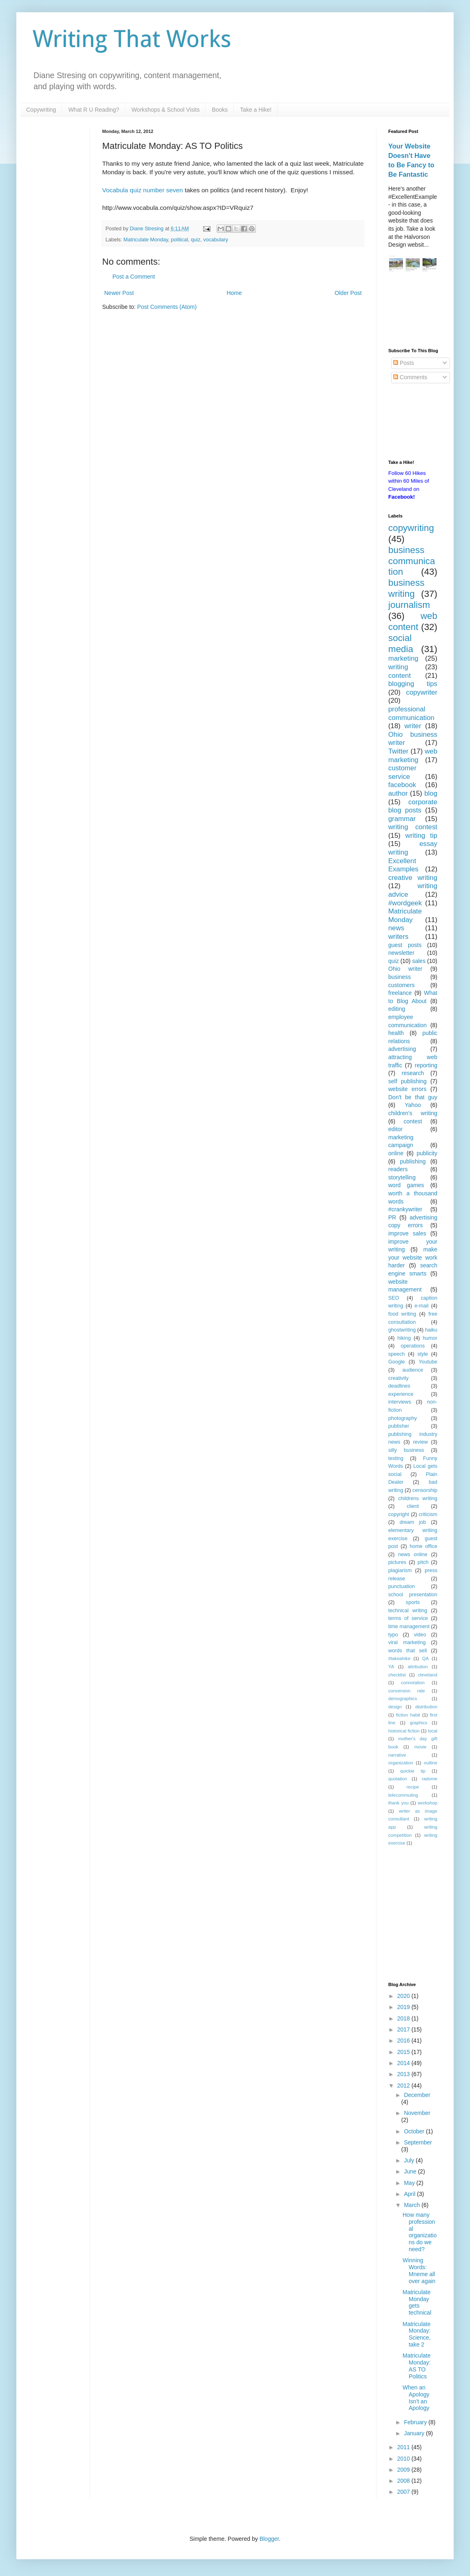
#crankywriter (405, 1209)
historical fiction (404, 1730)
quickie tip (412, 1770)
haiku (431, 1330)
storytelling (402, 1177)
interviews (399, 1402)
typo (393, 1635)
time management (409, 1626)
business (399, 977)
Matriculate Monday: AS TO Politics (417, 2365)
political (179, 240)
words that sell (407, 1651)
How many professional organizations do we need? (420, 2232)
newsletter (401, 952)
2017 (404, 2029)
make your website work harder (412, 1257)
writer (412, 726)
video (420, 1635)
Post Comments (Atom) (167, 307)
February (416, 2422)
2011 (404, 2447)
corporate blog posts (412, 806)
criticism (428, 1514)
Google (396, 1362)
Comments (410, 377)
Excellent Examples (403, 865)
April (410, 2194)
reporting (426, 1065)
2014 (404, 2063)
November (417, 2113)
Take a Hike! (255, 109)
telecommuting (403, 1795)
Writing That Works (132, 39)
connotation (413, 1682)
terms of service (408, 1618)
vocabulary (215, 240)
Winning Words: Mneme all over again (419, 2270)
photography (402, 1418)
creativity (398, 1378)
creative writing (412, 878)
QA (425, 1658)
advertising (402, 1049)
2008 (404, 2480)
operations (413, 1346)
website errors (407, 1089)
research (413, 1073)
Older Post (348, 293)
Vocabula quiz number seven (142, 190)
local (432, 1730)
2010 (404, 2458)
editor (395, 1129)
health (396, 1033)
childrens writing (417, 1498)
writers (398, 936)
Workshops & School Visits (166, 109)
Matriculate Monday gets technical (417, 2302)
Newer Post (119, 293)
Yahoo (413, 1105)
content (399, 675)
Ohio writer (405, 968)
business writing (406, 588)
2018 (404, 2018)
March (412, 2205)
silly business (406, 1450)
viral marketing (407, 1642)
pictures (397, 1562)
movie (420, 1746)
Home (234, 293)
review (420, 1442)
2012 (404, 2085)
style (422, 1354)
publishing (412, 1161)
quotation (397, 1778)
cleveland (427, 1674)
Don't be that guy (412, 1097)
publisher (398, 1426)
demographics (402, 1698)
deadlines (399, 1386)
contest (412, 1121)
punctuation (401, 1586)
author (398, 793)
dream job (413, 1522)
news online (412, 1554)
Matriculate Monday (145, 240)
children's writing (412, 1113)
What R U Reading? (93, 109)
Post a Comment (133, 276)
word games (406, 1185)
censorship (424, 1490)
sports (413, 1602)
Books (220, 109)
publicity (426, 1153)
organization (400, 1762)
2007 (404, 2491)
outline (430, 1762)
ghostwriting (402, 1330)
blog (430, 793)
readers (397, 1169)
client (413, 1506)
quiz (195, 240)
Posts (403, 363)
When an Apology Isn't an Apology (416, 2397)
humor (430, 1338)
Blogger (269, 2539)
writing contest (412, 827)
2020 (404, 1996)
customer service (402, 772)
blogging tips (412, 684)
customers (401, 985)
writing (398, 667)
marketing (403, 658)
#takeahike (399, 1658)
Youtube (428, 1362)
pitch (423, 1562)
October (415, 2131)
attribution (417, 1666)
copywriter (421, 692)
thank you (398, 1802)
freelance (400, 993)
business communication (411, 561)
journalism (409, 605)
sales (418, 961)
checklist (397, 1674)
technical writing (407, 1610)
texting (395, 1458)
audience (412, 1370)
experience (401, 1394)
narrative (397, 1755)
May (410, 2183)
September (418, 2142)
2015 (404, 2052)
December (417, 2095)
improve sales (407, 1233)
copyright (398, 1514)
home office (423, 1546)
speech (396, 1354)
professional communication (411, 713)
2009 (404, 2469)
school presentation (412, 1594)
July (410, 2160)
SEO (393, 1298)
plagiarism (400, 1570)
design (395, 1706)
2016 (404, 2040)
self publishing (407, 1081)
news (396, 928)
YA (391, 1666)
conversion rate (406, 1690)
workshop (427, 1802)
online (395, 1153)
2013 (404, 2074)
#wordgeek (405, 903)
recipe (413, 1786)
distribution (426, 1706)
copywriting (411, 528)
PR (392, 1217)
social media (400, 643)
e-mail (421, 1306)
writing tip (421, 835)
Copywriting (41, 109)
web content (412, 621)
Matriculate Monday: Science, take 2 (417, 2334)
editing (396, 1009)
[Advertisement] (412, 311)
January (415, 2433)
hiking (404, 1338)
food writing (402, 1314)
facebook (402, 785)
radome (429, 1778)
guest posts (404, 945)
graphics (418, 1722)
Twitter (398, 751)
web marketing (412, 755)
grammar (402, 819)
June (411, 2171)
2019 (404, 2007)
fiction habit (408, 1714)
